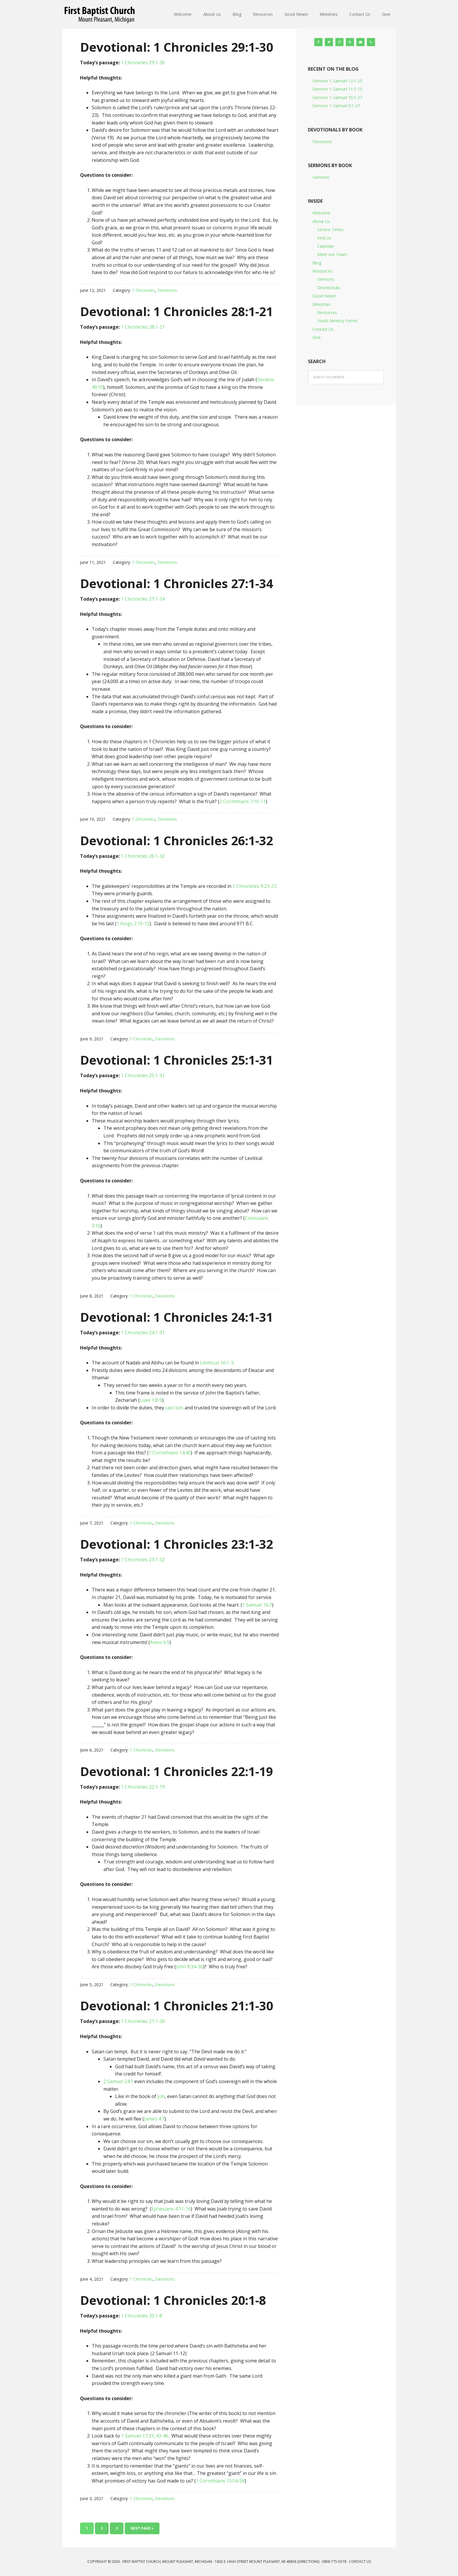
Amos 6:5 (159, 1642)
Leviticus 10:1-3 (216, 1362)
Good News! (324, 296)
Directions (308, 2561)
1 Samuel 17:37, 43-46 (144, 2436)
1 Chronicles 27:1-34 (143, 599)
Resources (322, 271)
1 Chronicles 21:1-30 (143, 2021)
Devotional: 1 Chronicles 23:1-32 (176, 1544)
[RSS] (350, 42)
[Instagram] (339, 42)
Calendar (325, 246)
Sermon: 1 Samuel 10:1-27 (337, 97)
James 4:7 (154, 2119)
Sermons (321, 177)
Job (161, 2096)
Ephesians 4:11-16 (171, 2209)
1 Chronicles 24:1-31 (143, 1332)
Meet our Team (332, 254)
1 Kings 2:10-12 (133, 923)
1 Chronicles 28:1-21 (143, 327)
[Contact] (360, 42)
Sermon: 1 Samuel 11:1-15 (337, 89)
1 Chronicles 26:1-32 (143, 856)
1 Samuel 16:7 (257, 1605)
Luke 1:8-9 (151, 1400)
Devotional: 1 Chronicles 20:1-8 (173, 2300)
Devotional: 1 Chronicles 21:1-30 (176, 2005)
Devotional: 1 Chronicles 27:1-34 (176, 583)
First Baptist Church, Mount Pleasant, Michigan (100, 14)
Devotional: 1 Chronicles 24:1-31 (176, 1317)
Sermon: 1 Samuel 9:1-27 (336, 105)
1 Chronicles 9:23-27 (254, 886)
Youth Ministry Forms (337, 320)
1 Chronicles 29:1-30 (143, 62)
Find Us (324, 238)
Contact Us (323, 329)
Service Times (330, 229)
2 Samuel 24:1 (118, 2081)
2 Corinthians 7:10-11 (242, 801)
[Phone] (371, 42)
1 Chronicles (143, 290)
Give (317, 337)
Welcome (321, 213)
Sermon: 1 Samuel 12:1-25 (337, 81)
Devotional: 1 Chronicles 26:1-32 (176, 840)
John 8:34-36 (189, 1966)
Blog (317, 263)
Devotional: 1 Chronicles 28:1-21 (176, 311)
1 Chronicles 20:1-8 (141, 2315)
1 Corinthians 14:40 (170, 1452)
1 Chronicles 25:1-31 (143, 1075)
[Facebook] (318, 42)
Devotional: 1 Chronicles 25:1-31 (176, 1059)
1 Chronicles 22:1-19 (143, 1787)
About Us (321, 221)
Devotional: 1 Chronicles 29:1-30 (176, 47)
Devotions (167, 290)
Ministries (322, 304)
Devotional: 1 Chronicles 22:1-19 (176, 1771)
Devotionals (328, 287)
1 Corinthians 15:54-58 (220, 2481)
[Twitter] (329, 42)
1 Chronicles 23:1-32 (143, 1559)
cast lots (174, 1407)
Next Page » (142, 2528)
